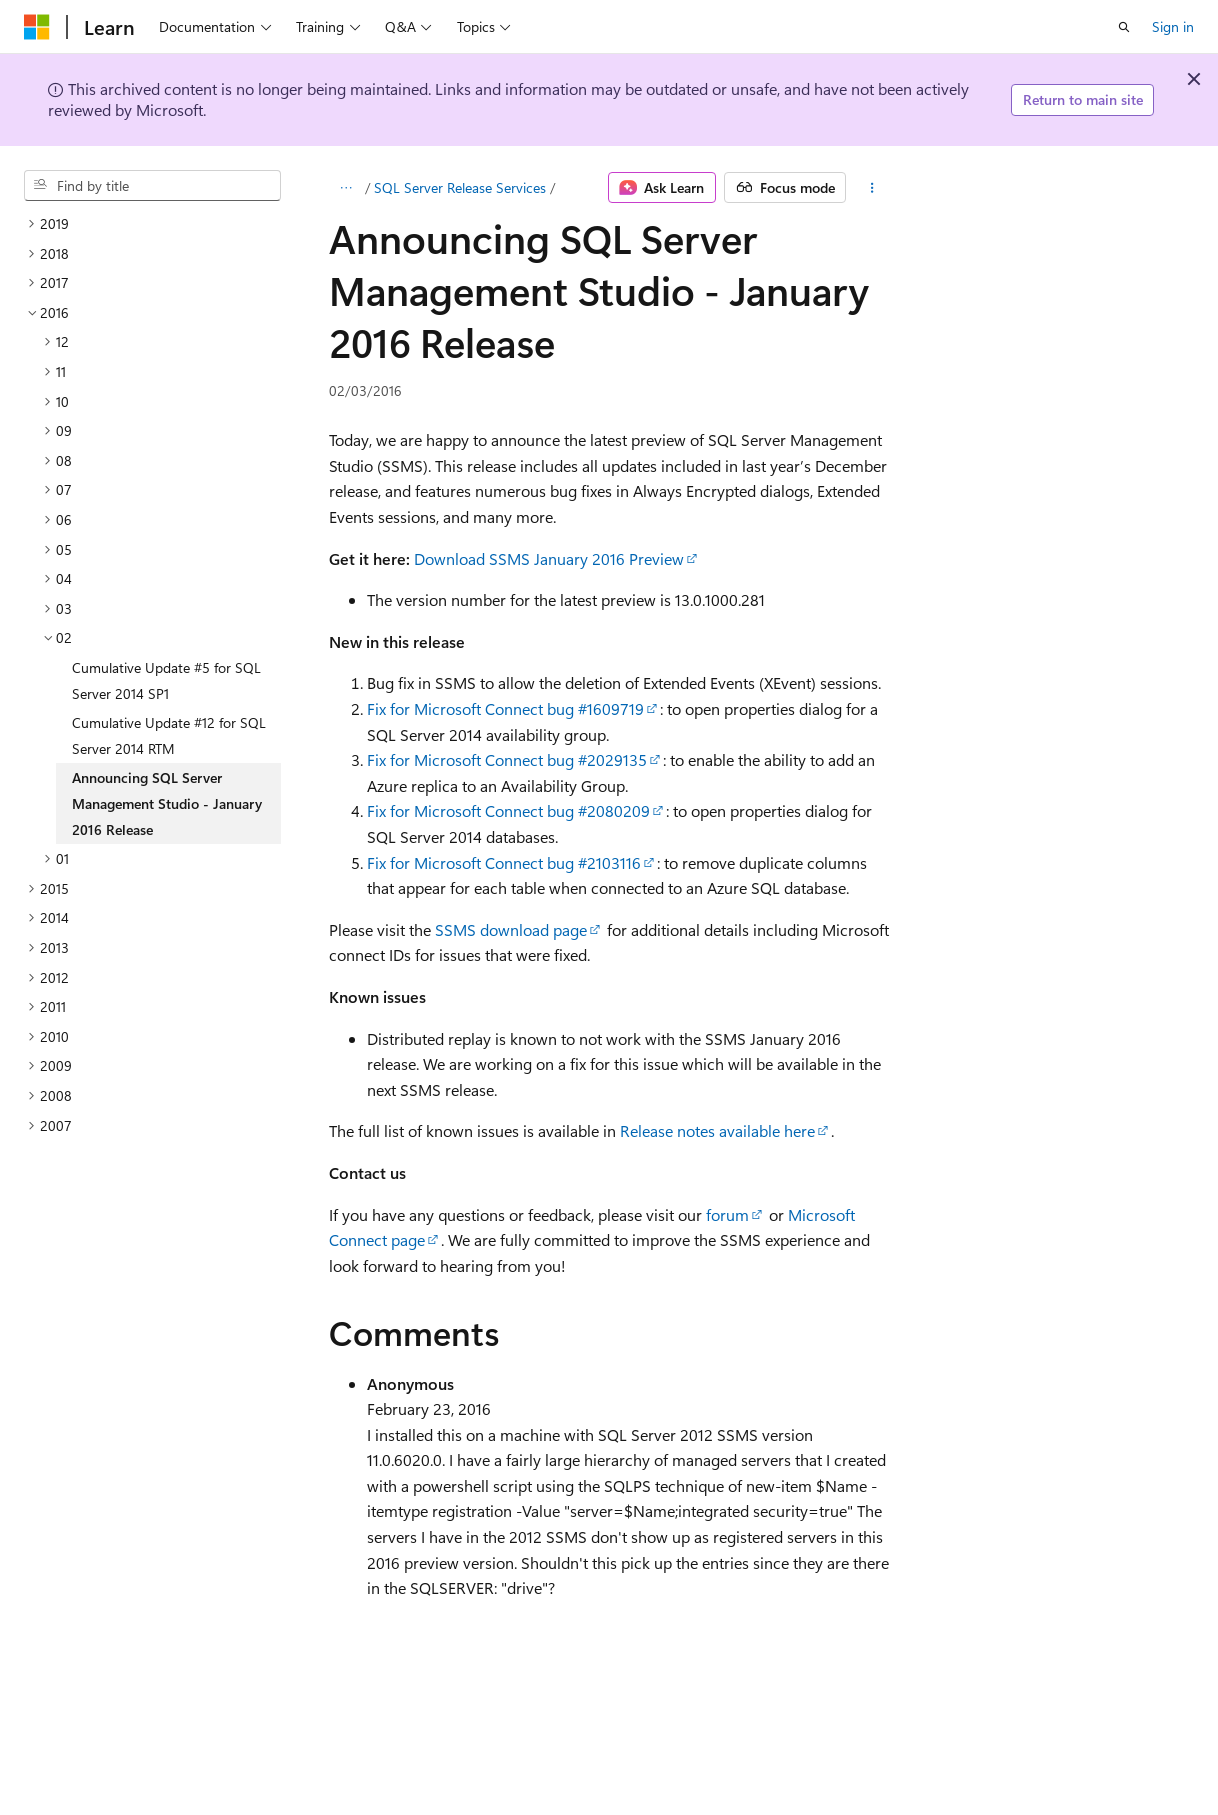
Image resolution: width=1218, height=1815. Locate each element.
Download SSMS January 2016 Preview (549, 558)
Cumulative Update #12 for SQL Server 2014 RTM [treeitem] (169, 735)
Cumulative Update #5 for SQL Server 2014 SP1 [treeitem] (166, 680)
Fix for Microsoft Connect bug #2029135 (507, 759)
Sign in (1173, 26)
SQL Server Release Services (460, 187)
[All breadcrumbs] (346, 188)
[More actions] (871, 188)
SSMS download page (511, 929)
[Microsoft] (37, 27)
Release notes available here (717, 1130)
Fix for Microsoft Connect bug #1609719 (505, 708)
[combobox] (152, 186)
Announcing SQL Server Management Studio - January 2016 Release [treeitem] (167, 803)
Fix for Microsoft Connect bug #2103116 (504, 862)
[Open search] (1124, 27)
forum (727, 1214)
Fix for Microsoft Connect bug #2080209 (508, 810)
